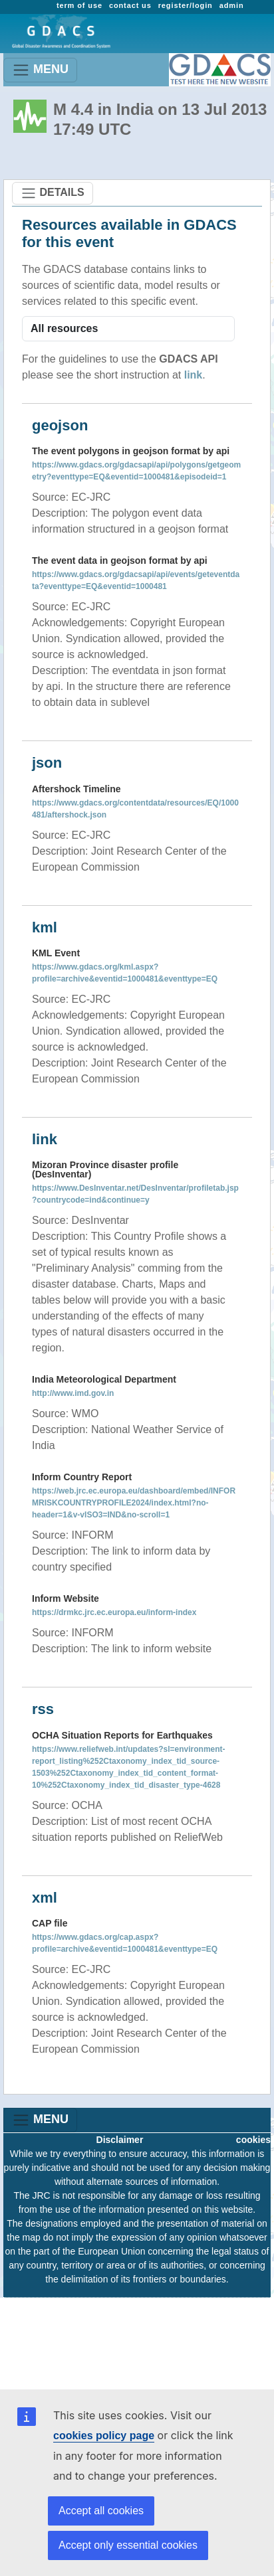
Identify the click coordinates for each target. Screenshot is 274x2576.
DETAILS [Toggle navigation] (52, 193)
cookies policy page (103, 2435)
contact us (130, 5)
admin (231, 5)
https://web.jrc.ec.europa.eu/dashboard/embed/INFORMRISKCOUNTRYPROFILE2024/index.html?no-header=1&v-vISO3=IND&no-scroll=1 (133, 1502)
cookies (253, 2139)
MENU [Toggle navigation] (40, 70)
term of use (79, 5)
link (193, 375)
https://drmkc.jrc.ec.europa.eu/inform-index (114, 1612)
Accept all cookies (101, 2510)
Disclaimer (120, 2139)
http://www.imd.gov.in (73, 1393)
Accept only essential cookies (128, 2545)
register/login (185, 5)
